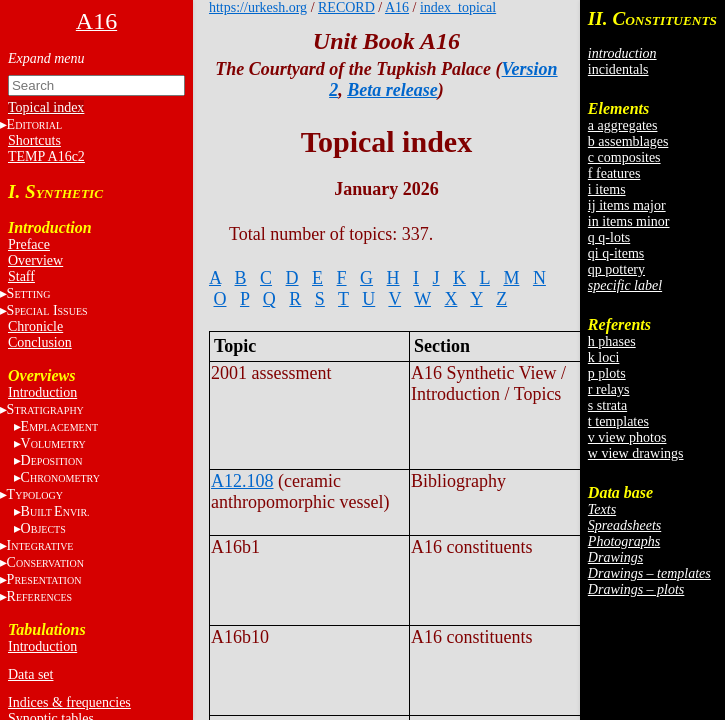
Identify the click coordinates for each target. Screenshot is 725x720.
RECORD (346, 7)
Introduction (42, 392)
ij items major (627, 205)
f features (614, 173)
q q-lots (609, 237)
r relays (609, 389)
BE (55, 511)
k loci (604, 357)
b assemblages (628, 141)
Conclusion (40, 342)
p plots (607, 373)
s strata (607, 405)
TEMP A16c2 (46, 156)
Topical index (46, 107)
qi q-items (616, 253)
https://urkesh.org (258, 7)
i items (607, 189)
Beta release (392, 90)
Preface (29, 244)
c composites (624, 157)
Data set (30, 674)
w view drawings (636, 453)
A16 (397, 7)
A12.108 (242, 481)
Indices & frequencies (69, 702)
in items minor (629, 221)
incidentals (618, 69)
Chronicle (35, 326)
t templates (618, 421)
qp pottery (616, 269)
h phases (612, 341)
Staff (21, 276)
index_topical (458, 7)
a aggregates (623, 125)
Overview (35, 260)
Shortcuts (34, 140)
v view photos (627, 437)
